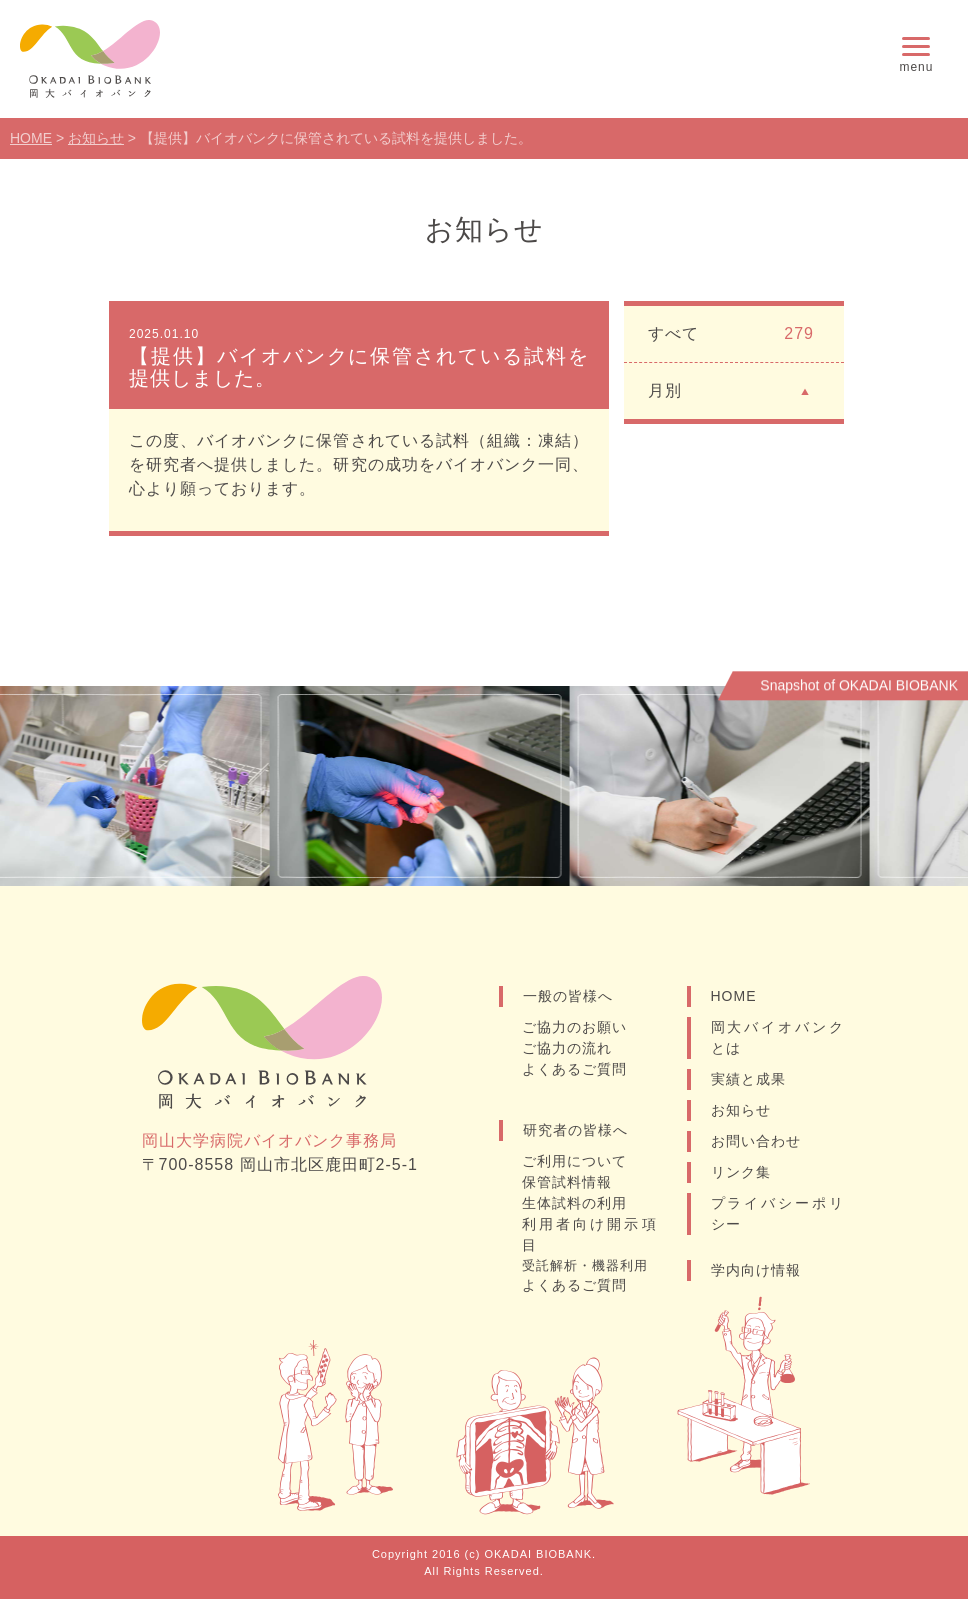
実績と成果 (748, 1079)
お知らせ (741, 1110)
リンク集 (741, 1172)
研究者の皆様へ (575, 1130)
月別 (731, 389)
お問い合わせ (756, 1141)
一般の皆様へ (568, 996)
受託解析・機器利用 (585, 1265)
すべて (731, 334)
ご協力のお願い (574, 1027)
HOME (734, 996)
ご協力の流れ (567, 1048)
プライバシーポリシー (778, 1213)
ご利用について (574, 1161)
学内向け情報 (756, 1270)
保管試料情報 (567, 1182)
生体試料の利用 (574, 1203)
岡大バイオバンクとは (778, 1037)
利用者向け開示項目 (589, 1234)
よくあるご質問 (574, 1069)
